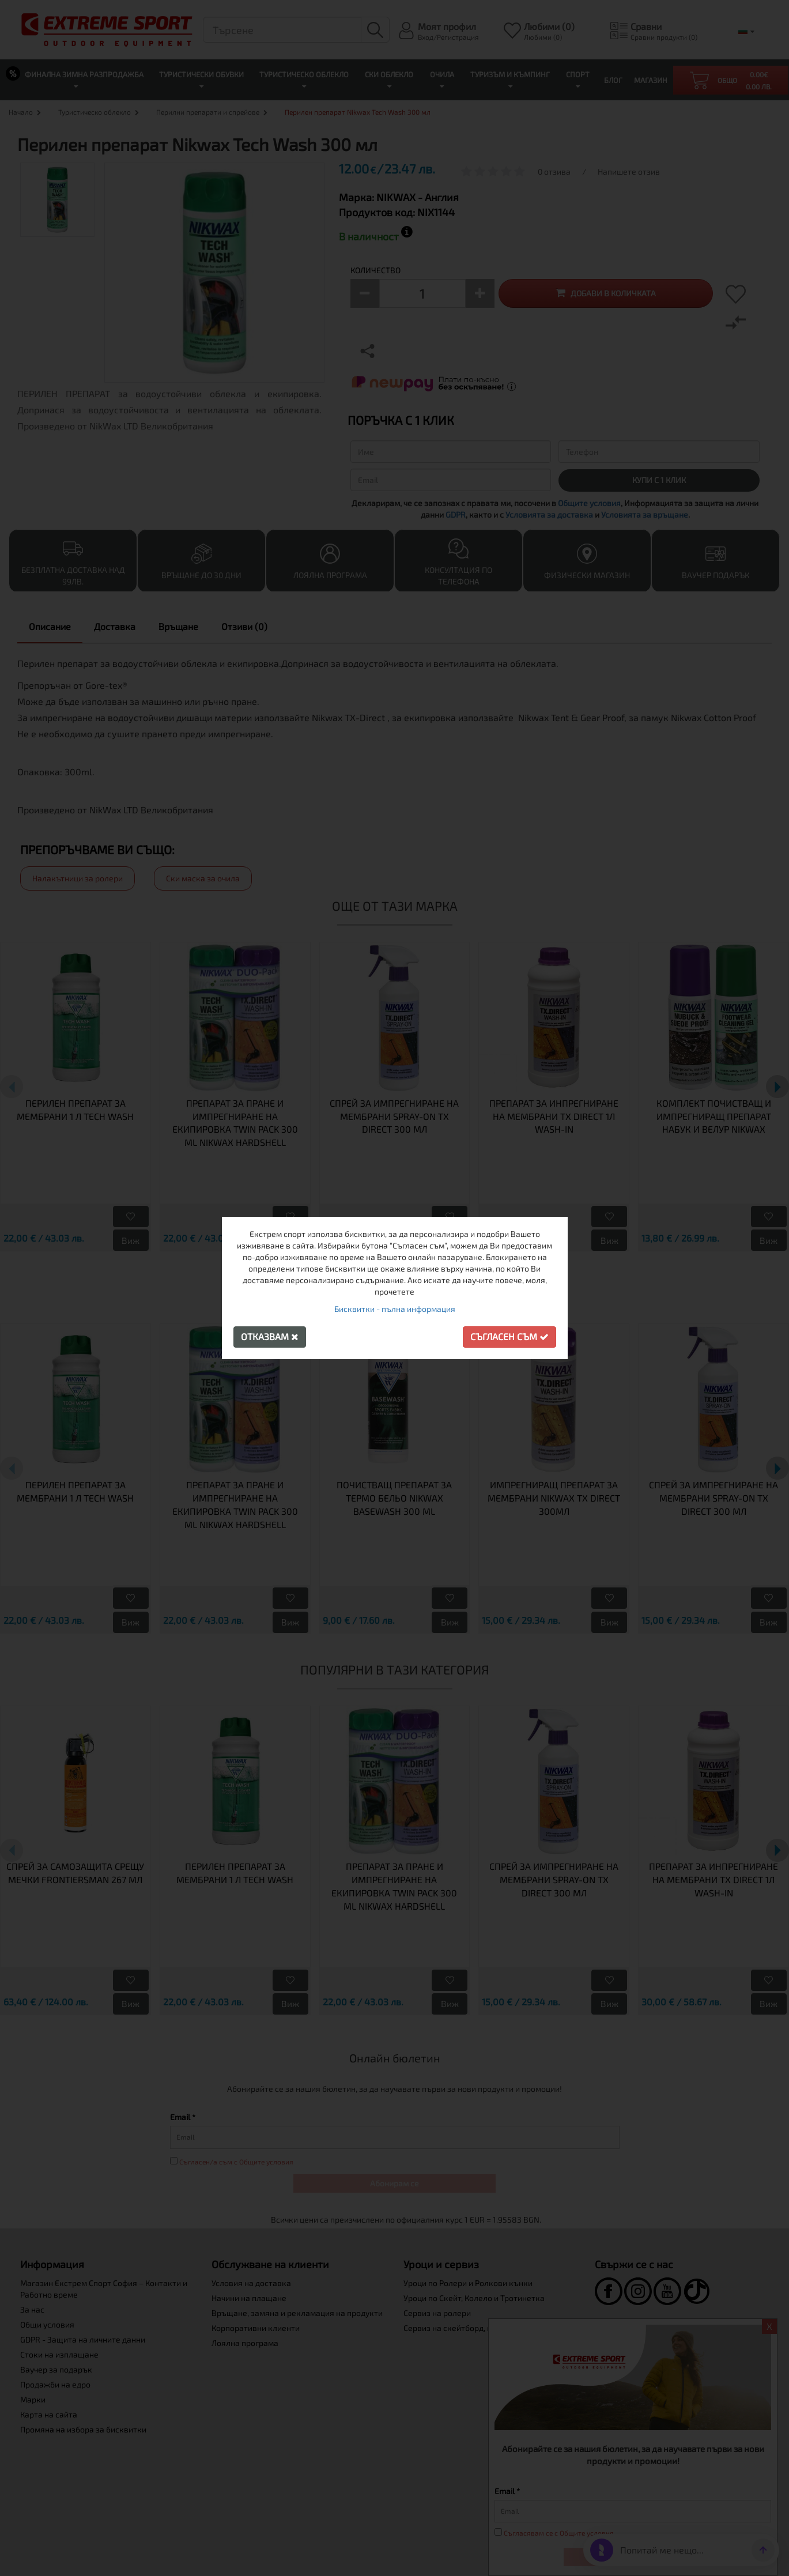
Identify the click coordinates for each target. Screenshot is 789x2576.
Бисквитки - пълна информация (394, 1309)
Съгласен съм (509, 1336)
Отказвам (270, 1336)
